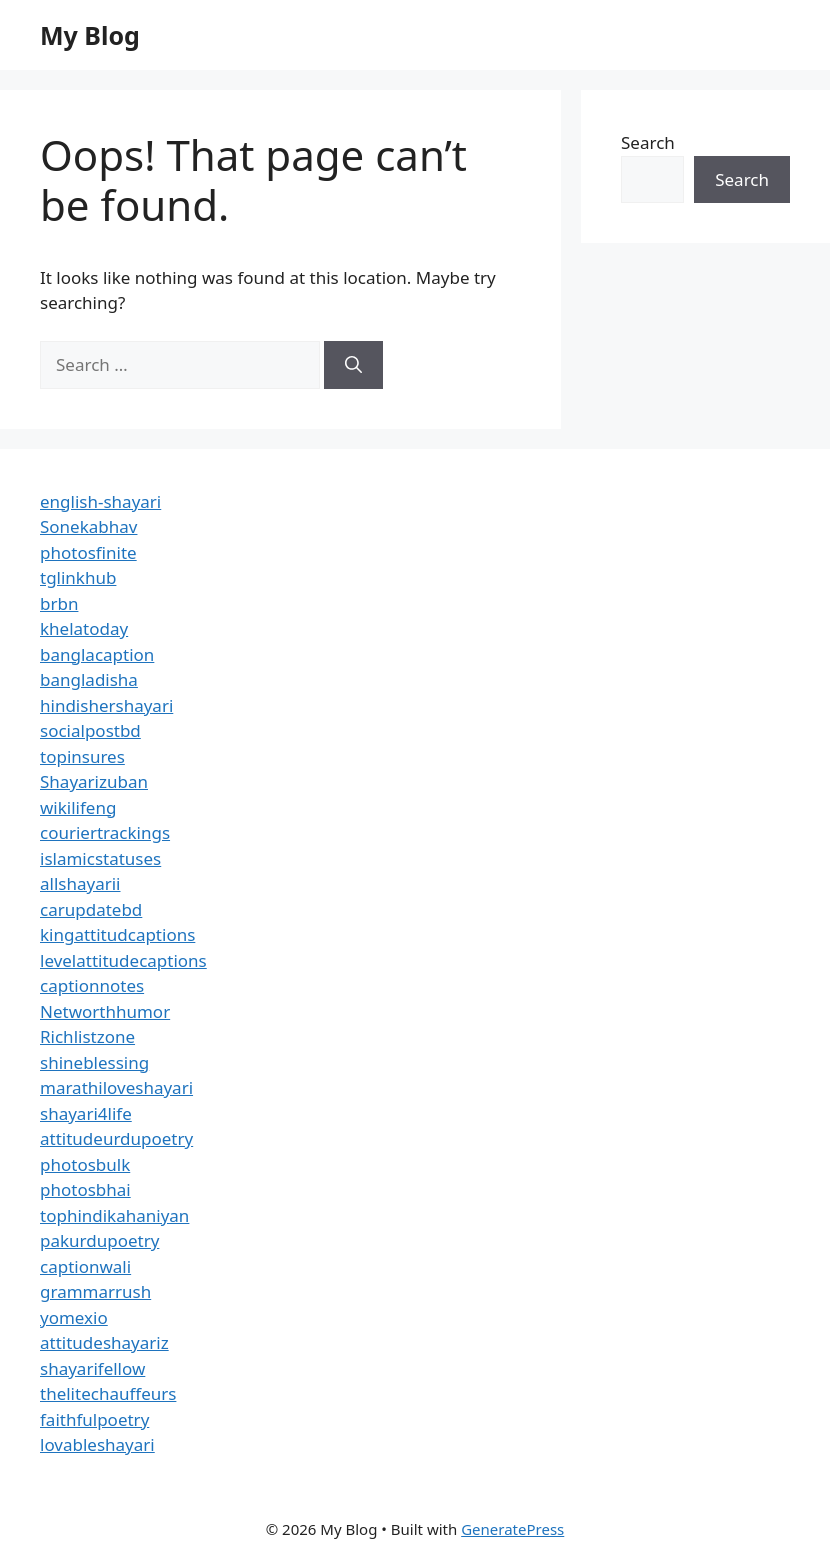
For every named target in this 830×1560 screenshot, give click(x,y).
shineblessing (94, 1062)
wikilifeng (78, 807)
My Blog (90, 35)
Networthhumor (105, 1011)
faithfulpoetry (94, 1419)
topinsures (82, 756)
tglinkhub (78, 577)
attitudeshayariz (104, 1342)
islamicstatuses (100, 858)
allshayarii (80, 883)
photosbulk (85, 1164)
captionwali (85, 1266)
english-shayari (100, 501)
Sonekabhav (88, 526)
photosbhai (85, 1189)
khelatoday (84, 628)
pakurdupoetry (99, 1240)
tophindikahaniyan (114, 1215)
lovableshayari (97, 1444)
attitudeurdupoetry (116, 1138)
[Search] (353, 365)
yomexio (74, 1317)
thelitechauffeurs (108, 1393)
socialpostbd (90, 730)
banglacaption (97, 654)
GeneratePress (512, 1529)
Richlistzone (87, 1036)
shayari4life (86, 1113)
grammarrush (95, 1291)
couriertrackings (105, 832)
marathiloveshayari (116, 1087)
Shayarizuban (94, 781)
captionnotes (92, 985)
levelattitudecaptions (123, 960)
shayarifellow (92, 1368)
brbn (59, 603)
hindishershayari (106, 705)
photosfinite (88, 552)
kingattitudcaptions (117, 934)
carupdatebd (91, 909)
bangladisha (89, 679)
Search (648, 142)
